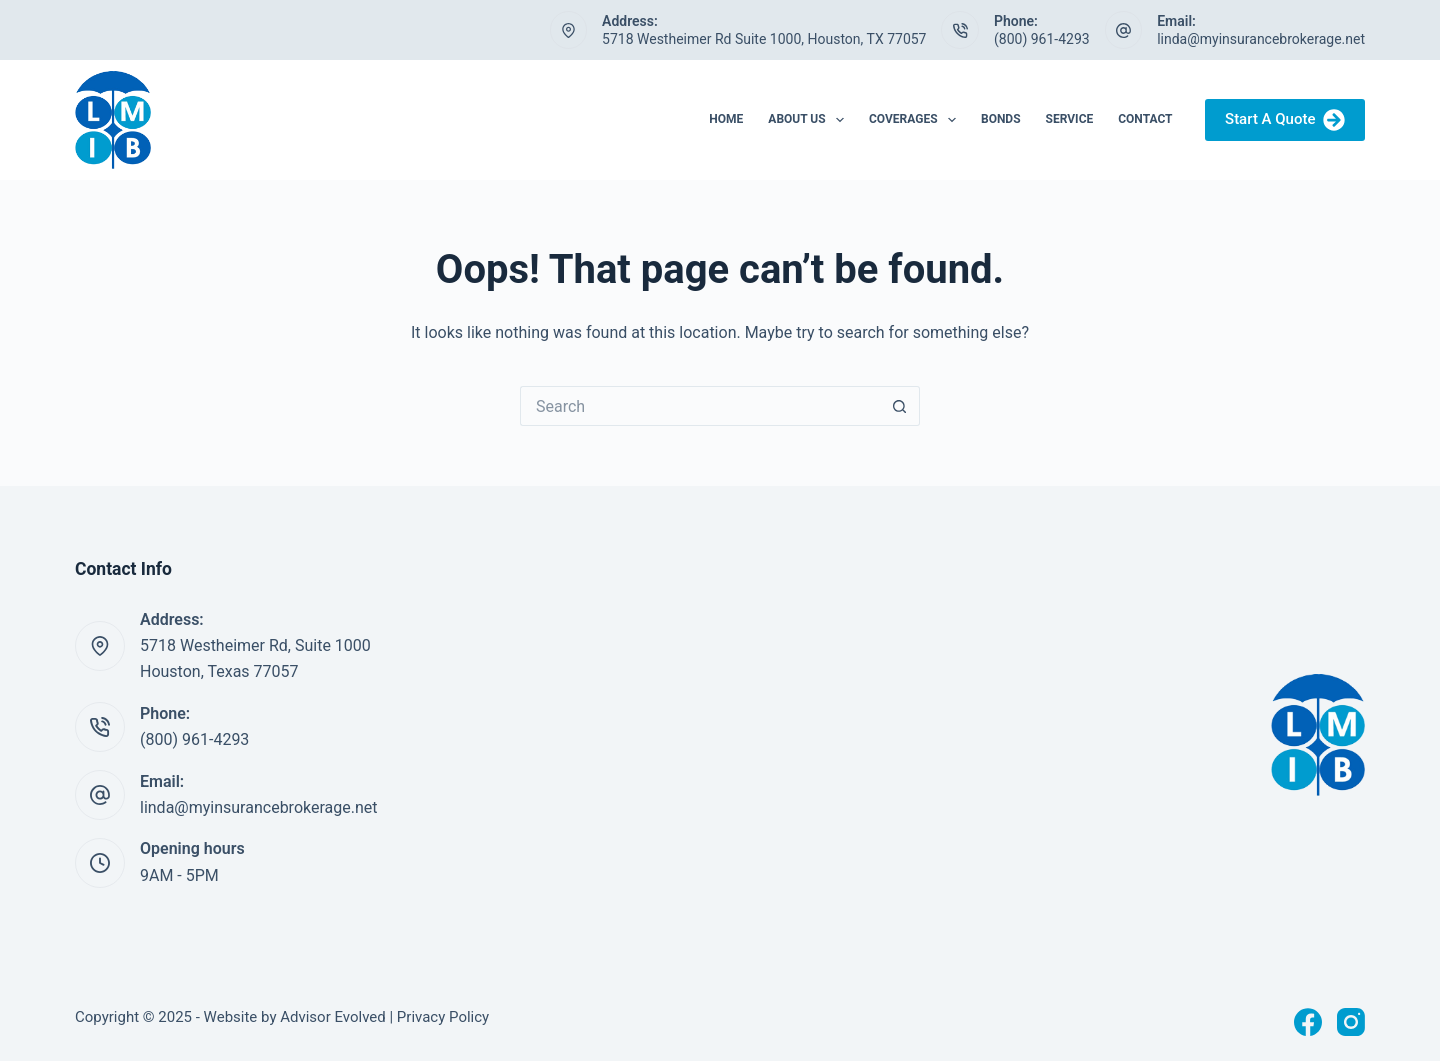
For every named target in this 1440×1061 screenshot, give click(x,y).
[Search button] (900, 406)
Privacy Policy (443, 1017)
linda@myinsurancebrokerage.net (1261, 39)
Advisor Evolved (333, 1017)
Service (1070, 119)
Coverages (916, 120)
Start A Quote (1285, 120)
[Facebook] (1308, 1022)
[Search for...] (700, 406)
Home (726, 119)
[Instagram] (1351, 1022)
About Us (810, 120)
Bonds (1001, 119)
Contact (1145, 119)
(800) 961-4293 (1042, 39)
